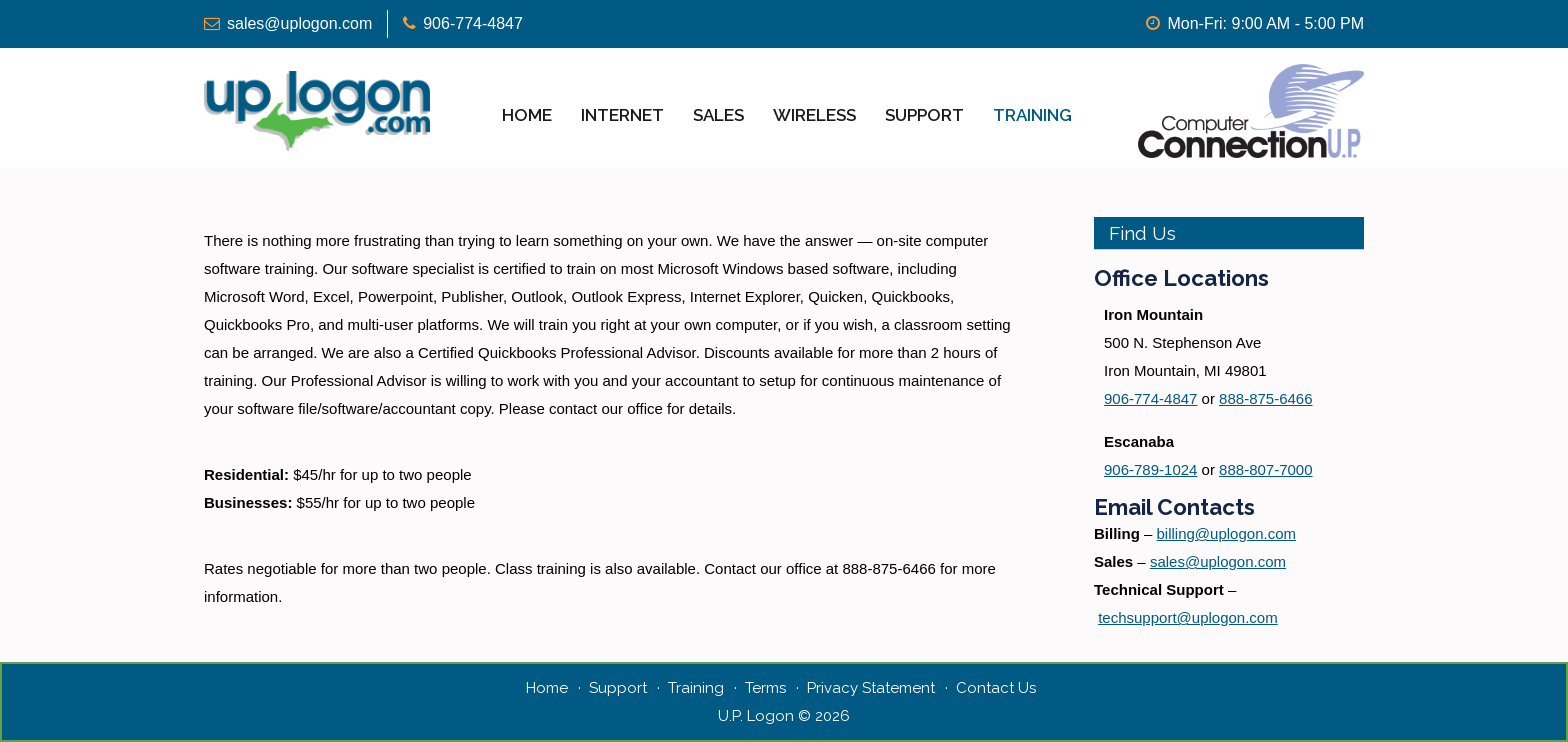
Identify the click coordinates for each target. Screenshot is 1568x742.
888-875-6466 (1265, 398)
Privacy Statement (871, 688)
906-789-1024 (1150, 469)
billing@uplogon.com (1226, 533)
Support (924, 115)
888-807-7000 (1265, 469)
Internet (622, 115)
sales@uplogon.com (299, 23)
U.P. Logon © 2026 (784, 716)
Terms (765, 688)
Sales (718, 115)
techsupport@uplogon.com (1188, 617)
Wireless (814, 115)
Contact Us (996, 688)
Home (527, 115)
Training (1032, 115)
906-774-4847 (473, 23)
